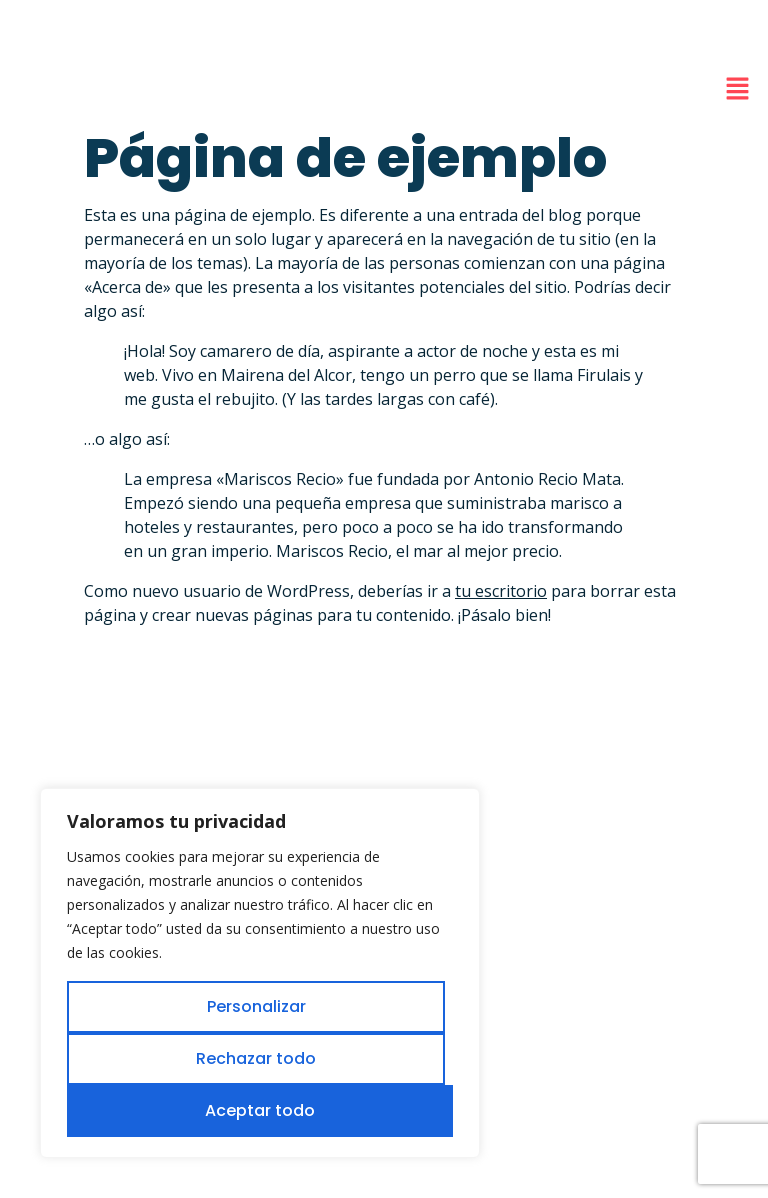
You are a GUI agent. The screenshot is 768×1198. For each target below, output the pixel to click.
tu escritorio (501, 591)
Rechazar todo (256, 1058)
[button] (738, 89)
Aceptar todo (260, 1110)
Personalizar (256, 1006)
